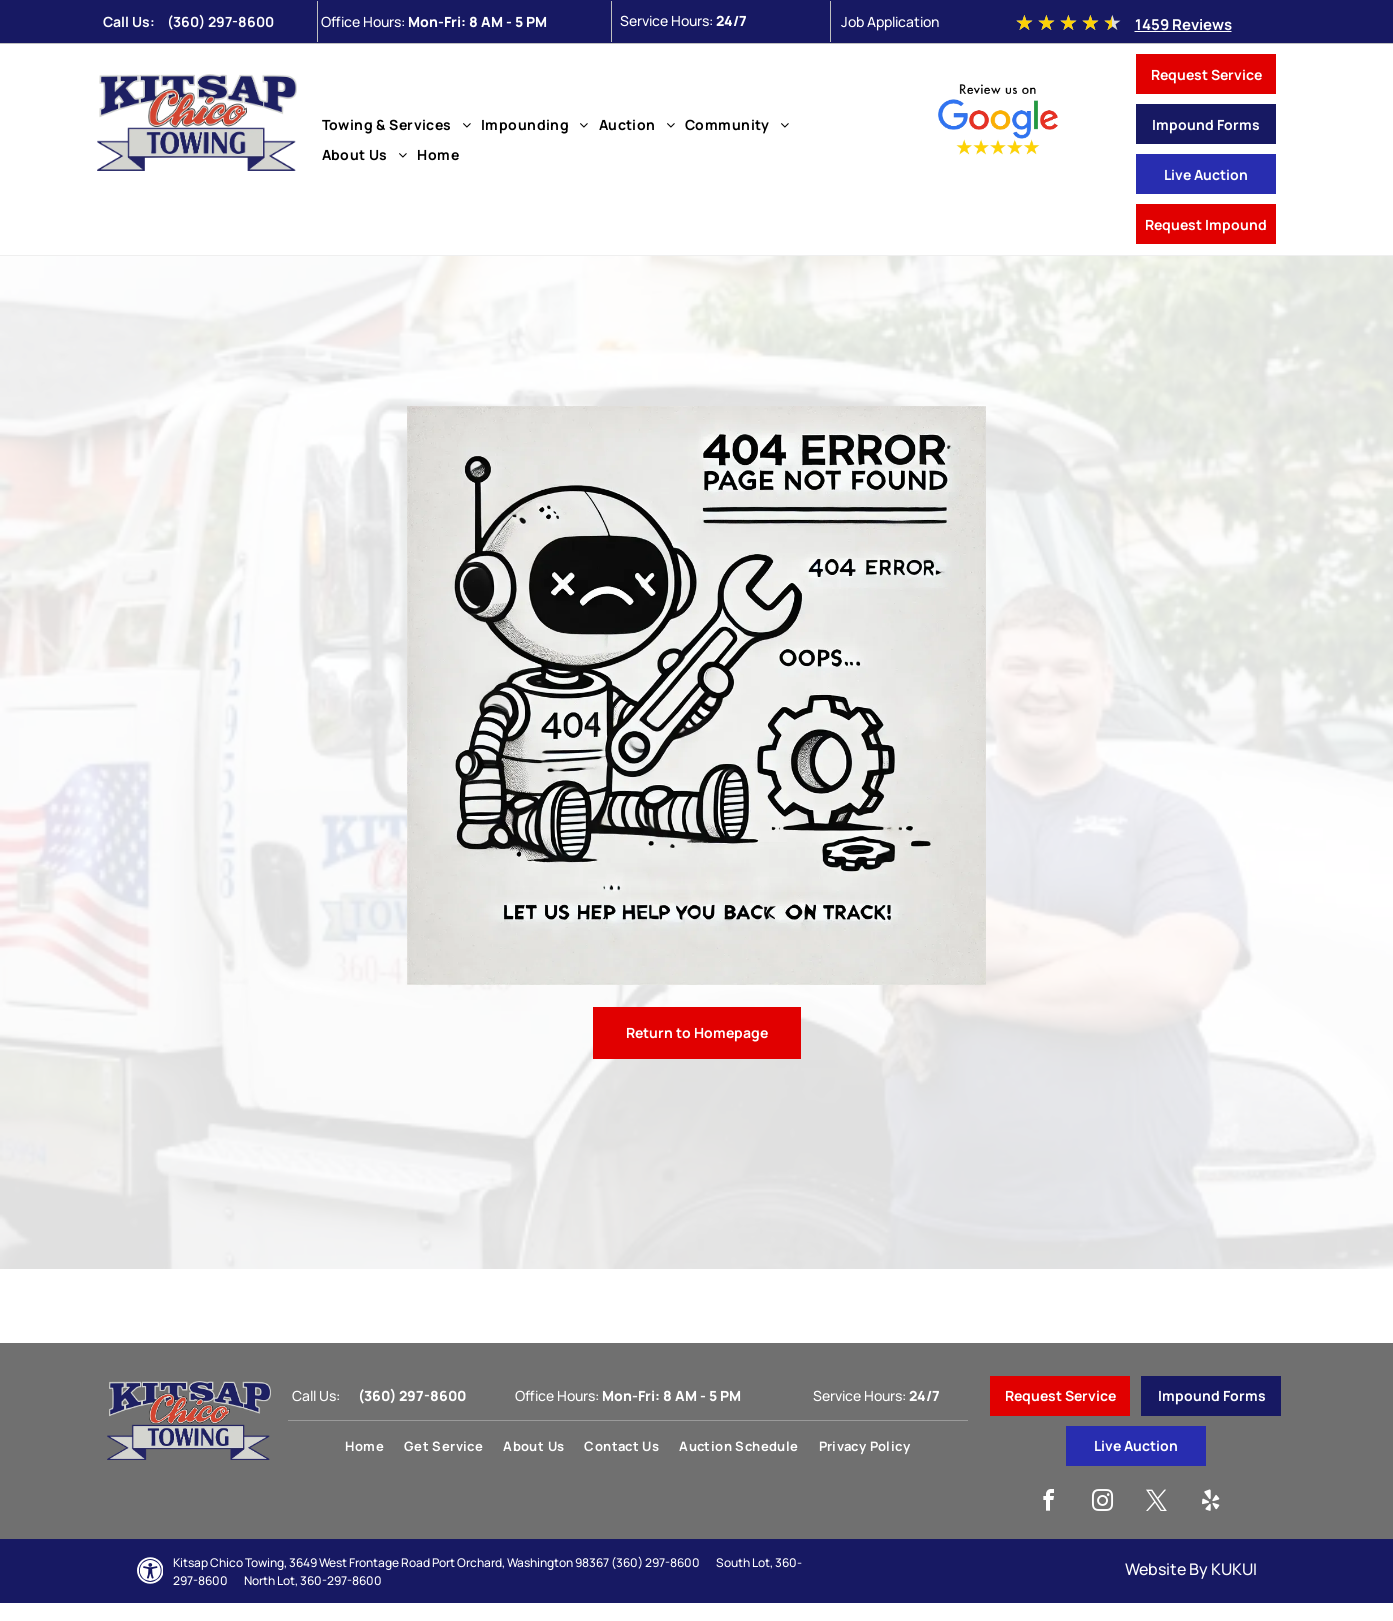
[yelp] (1211, 1503)
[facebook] (1049, 1503)
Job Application (890, 21)
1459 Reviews (1183, 24)
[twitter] (1157, 1503)
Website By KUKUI (1191, 1569)
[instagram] (1103, 1503)
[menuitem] (397, 124)
